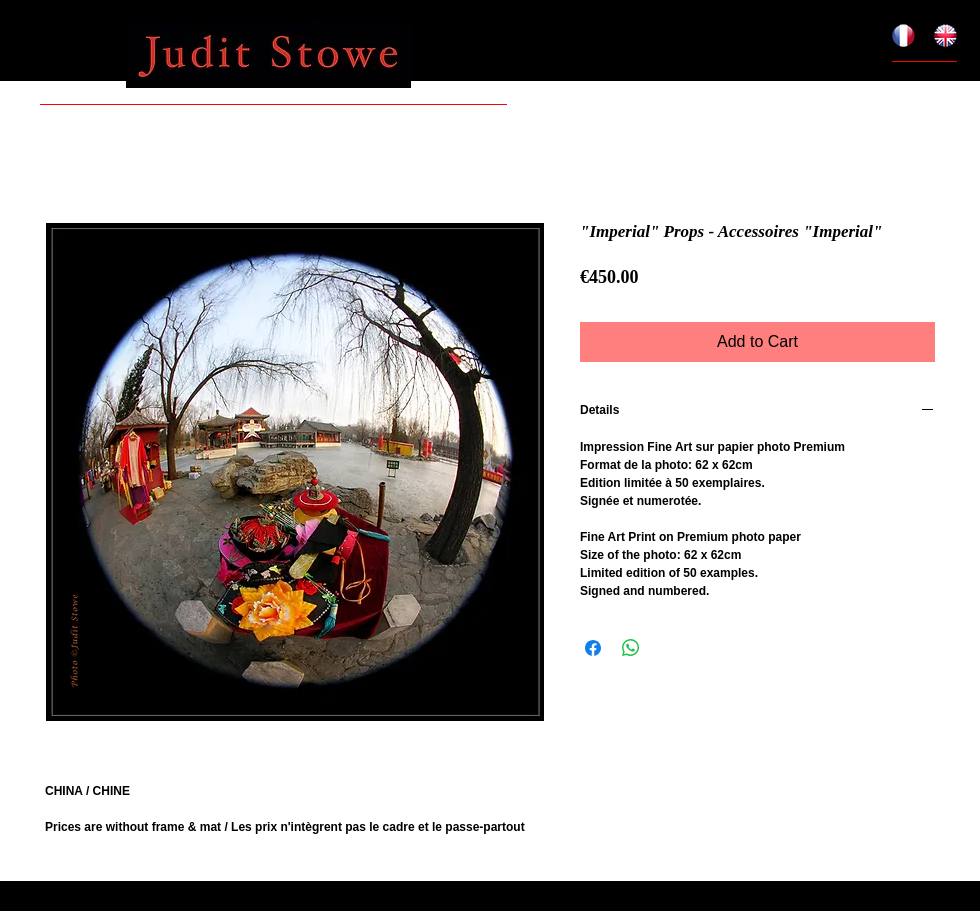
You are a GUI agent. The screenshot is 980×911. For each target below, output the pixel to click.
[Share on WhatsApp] (631, 648)
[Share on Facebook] (593, 648)
